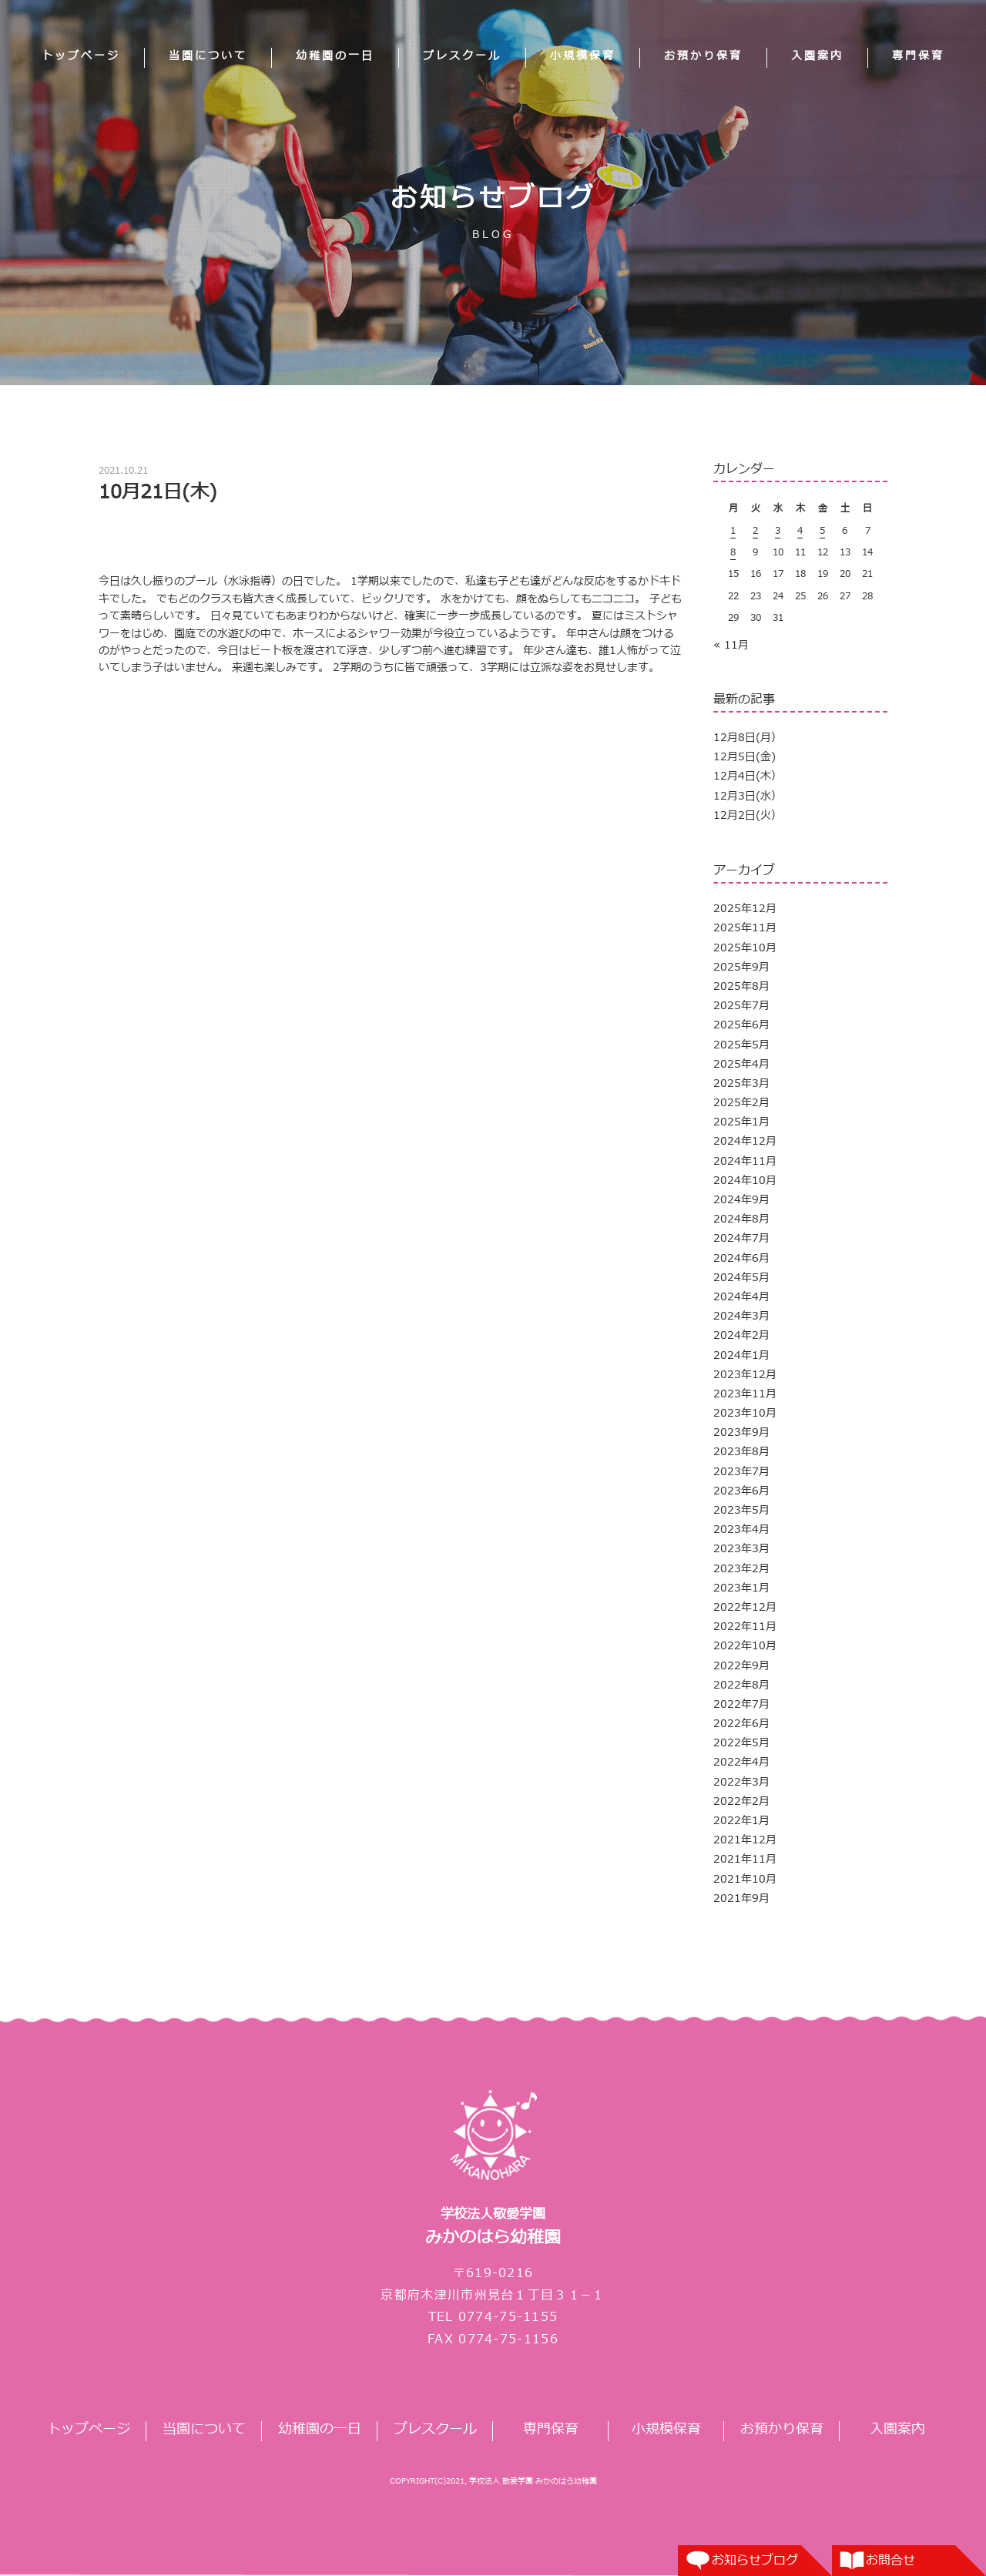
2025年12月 (744, 909)
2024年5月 (741, 1278)
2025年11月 (744, 928)
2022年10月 (744, 1646)
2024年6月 (741, 1258)
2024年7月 (741, 1238)
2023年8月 (741, 1452)
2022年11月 (744, 1626)
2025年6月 (741, 1025)
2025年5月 (741, 1045)
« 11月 (731, 645)
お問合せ (890, 2560)
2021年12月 (744, 1840)
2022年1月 (741, 1821)
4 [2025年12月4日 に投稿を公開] (800, 531)
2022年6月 (741, 1724)
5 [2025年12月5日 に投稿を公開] (822, 531)
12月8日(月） (747, 738)
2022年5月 (741, 1743)
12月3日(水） (747, 796)
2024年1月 (741, 1355)
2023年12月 (744, 1375)
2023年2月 (741, 1569)
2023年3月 (741, 1549)
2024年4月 (741, 1297)
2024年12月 (744, 1141)
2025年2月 (741, 1103)
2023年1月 (741, 1588)
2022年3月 (741, 1782)
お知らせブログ (755, 2560)
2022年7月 (741, 1704)
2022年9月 (741, 1666)
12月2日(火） (747, 815)
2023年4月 (741, 1529)
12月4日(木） (747, 776)
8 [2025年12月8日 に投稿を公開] (733, 552)
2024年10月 (744, 1180)
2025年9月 (741, 967)
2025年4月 (741, 1064)
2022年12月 (744, 1607)
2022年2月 (741, 1801)
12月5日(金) (744, 757)
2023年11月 (744, 1394)
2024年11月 (744, 1161)
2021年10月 (744, 1879)
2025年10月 (744, 948)
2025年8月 (741, 986)
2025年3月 (741, 1083)
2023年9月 (741, 1432)
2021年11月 (744, 1859)
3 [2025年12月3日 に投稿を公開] (777, 531)
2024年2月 (741, 1335)
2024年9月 (741, 1200)
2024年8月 (741, 1219)
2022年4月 (741, 1762)
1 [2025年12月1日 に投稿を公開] (733, 531)
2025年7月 (741, 1006)
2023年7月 (741, 1472)
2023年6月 (741, 1491)
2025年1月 (741, 1122)
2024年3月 (741, 1316)
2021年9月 (741, 1898)
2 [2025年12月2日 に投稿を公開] (755, 531)
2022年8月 (741, 1685)
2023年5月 (741, 1510)
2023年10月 (744, 1413)
